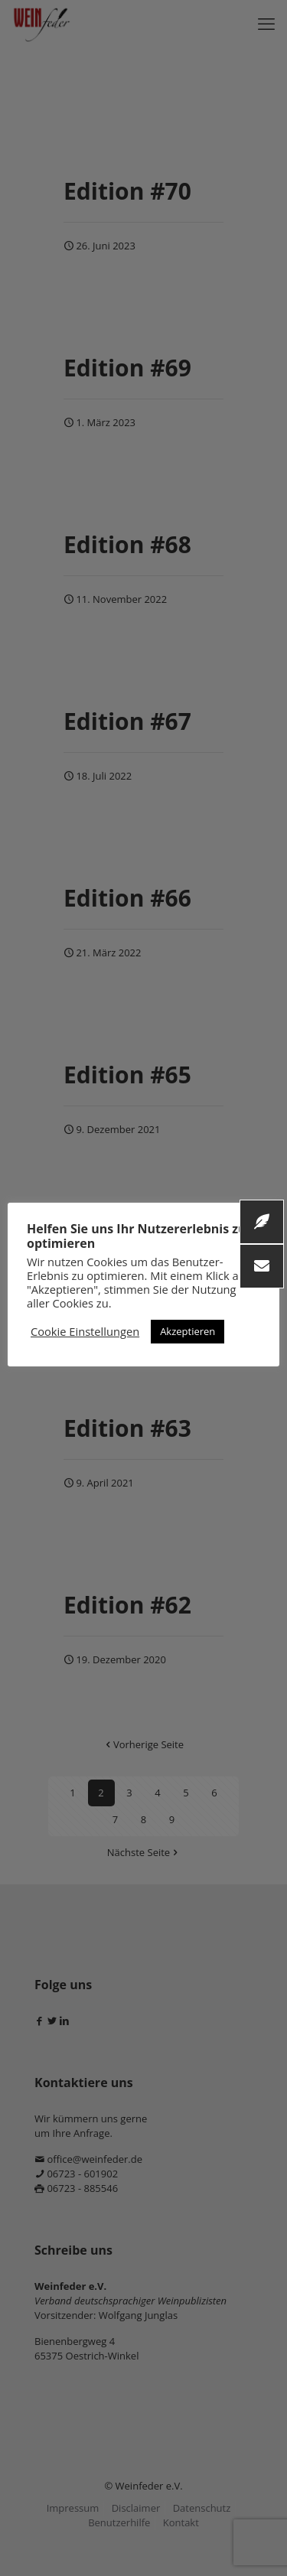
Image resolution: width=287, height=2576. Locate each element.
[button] (262, 1266)
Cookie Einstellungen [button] (85, 1331)
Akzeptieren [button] (187, 1331)
